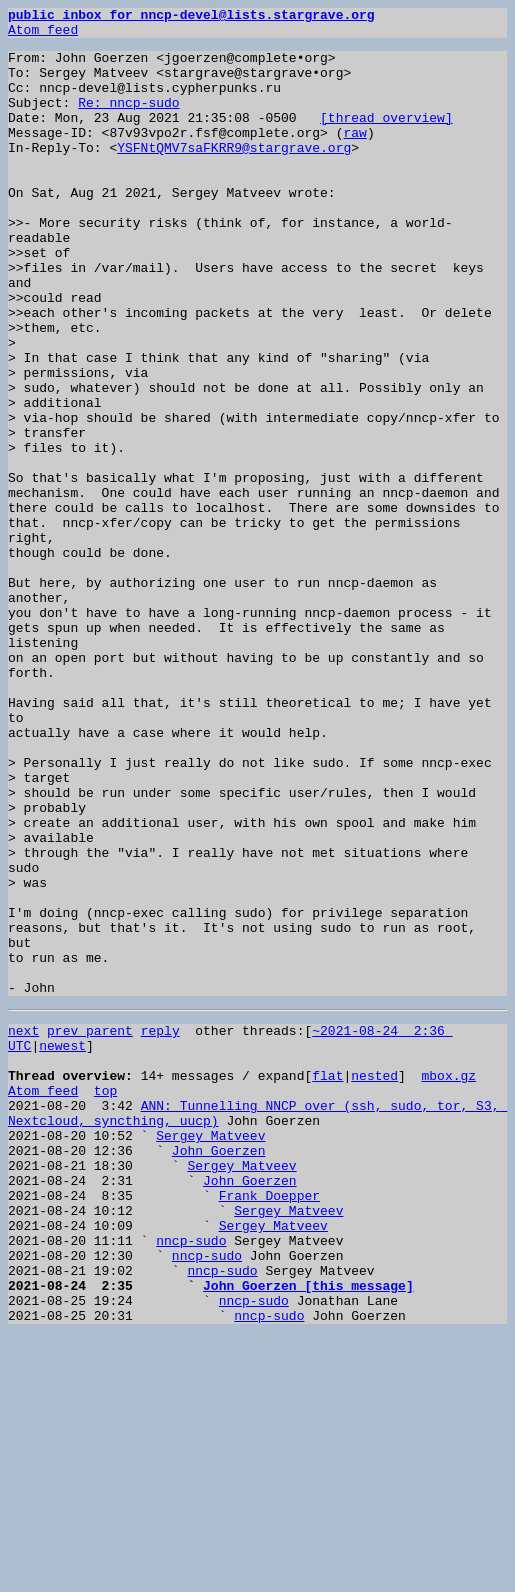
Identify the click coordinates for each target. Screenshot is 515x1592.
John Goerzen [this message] (308, 1534)
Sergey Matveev (210, 1354)
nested (374, 1282)
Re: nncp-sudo (128, 120)
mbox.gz (448, 1282)
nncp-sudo (191, 1480)
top (105, 1300)
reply (160, 1228)
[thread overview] (386, 138)
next (23, 1228)
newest (62, 1246)
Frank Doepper (269, 1426)
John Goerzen (219, 1372)
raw (354, 156)
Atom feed (43, 35)
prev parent (90, 1228)
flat (327, 1282)
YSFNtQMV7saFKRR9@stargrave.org (234, 174)
